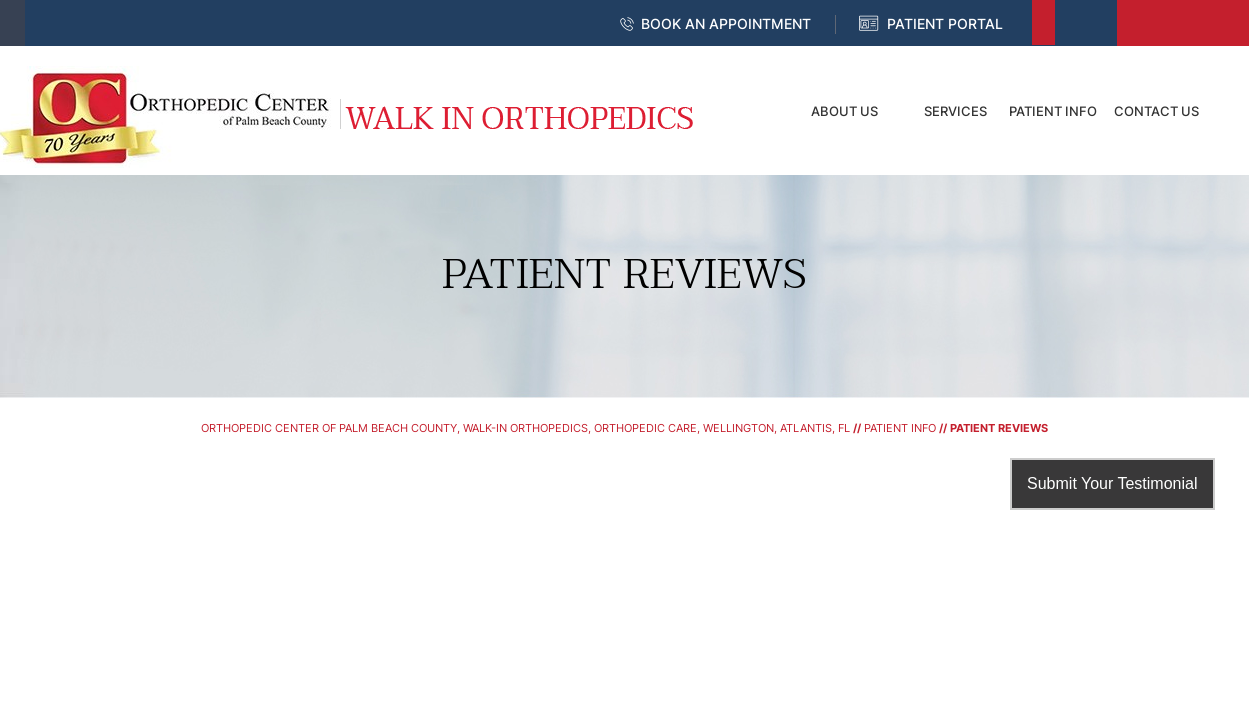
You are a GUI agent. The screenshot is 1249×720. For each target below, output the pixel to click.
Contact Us (1156, 111)
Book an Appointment (726, 23)
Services (955, 111)
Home (750, 111)
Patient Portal (945, 23)
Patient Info (1053, 111)
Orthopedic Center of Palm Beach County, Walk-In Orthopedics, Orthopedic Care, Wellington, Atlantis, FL (525, 428)
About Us (844, 111)
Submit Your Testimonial (1112, 483)
